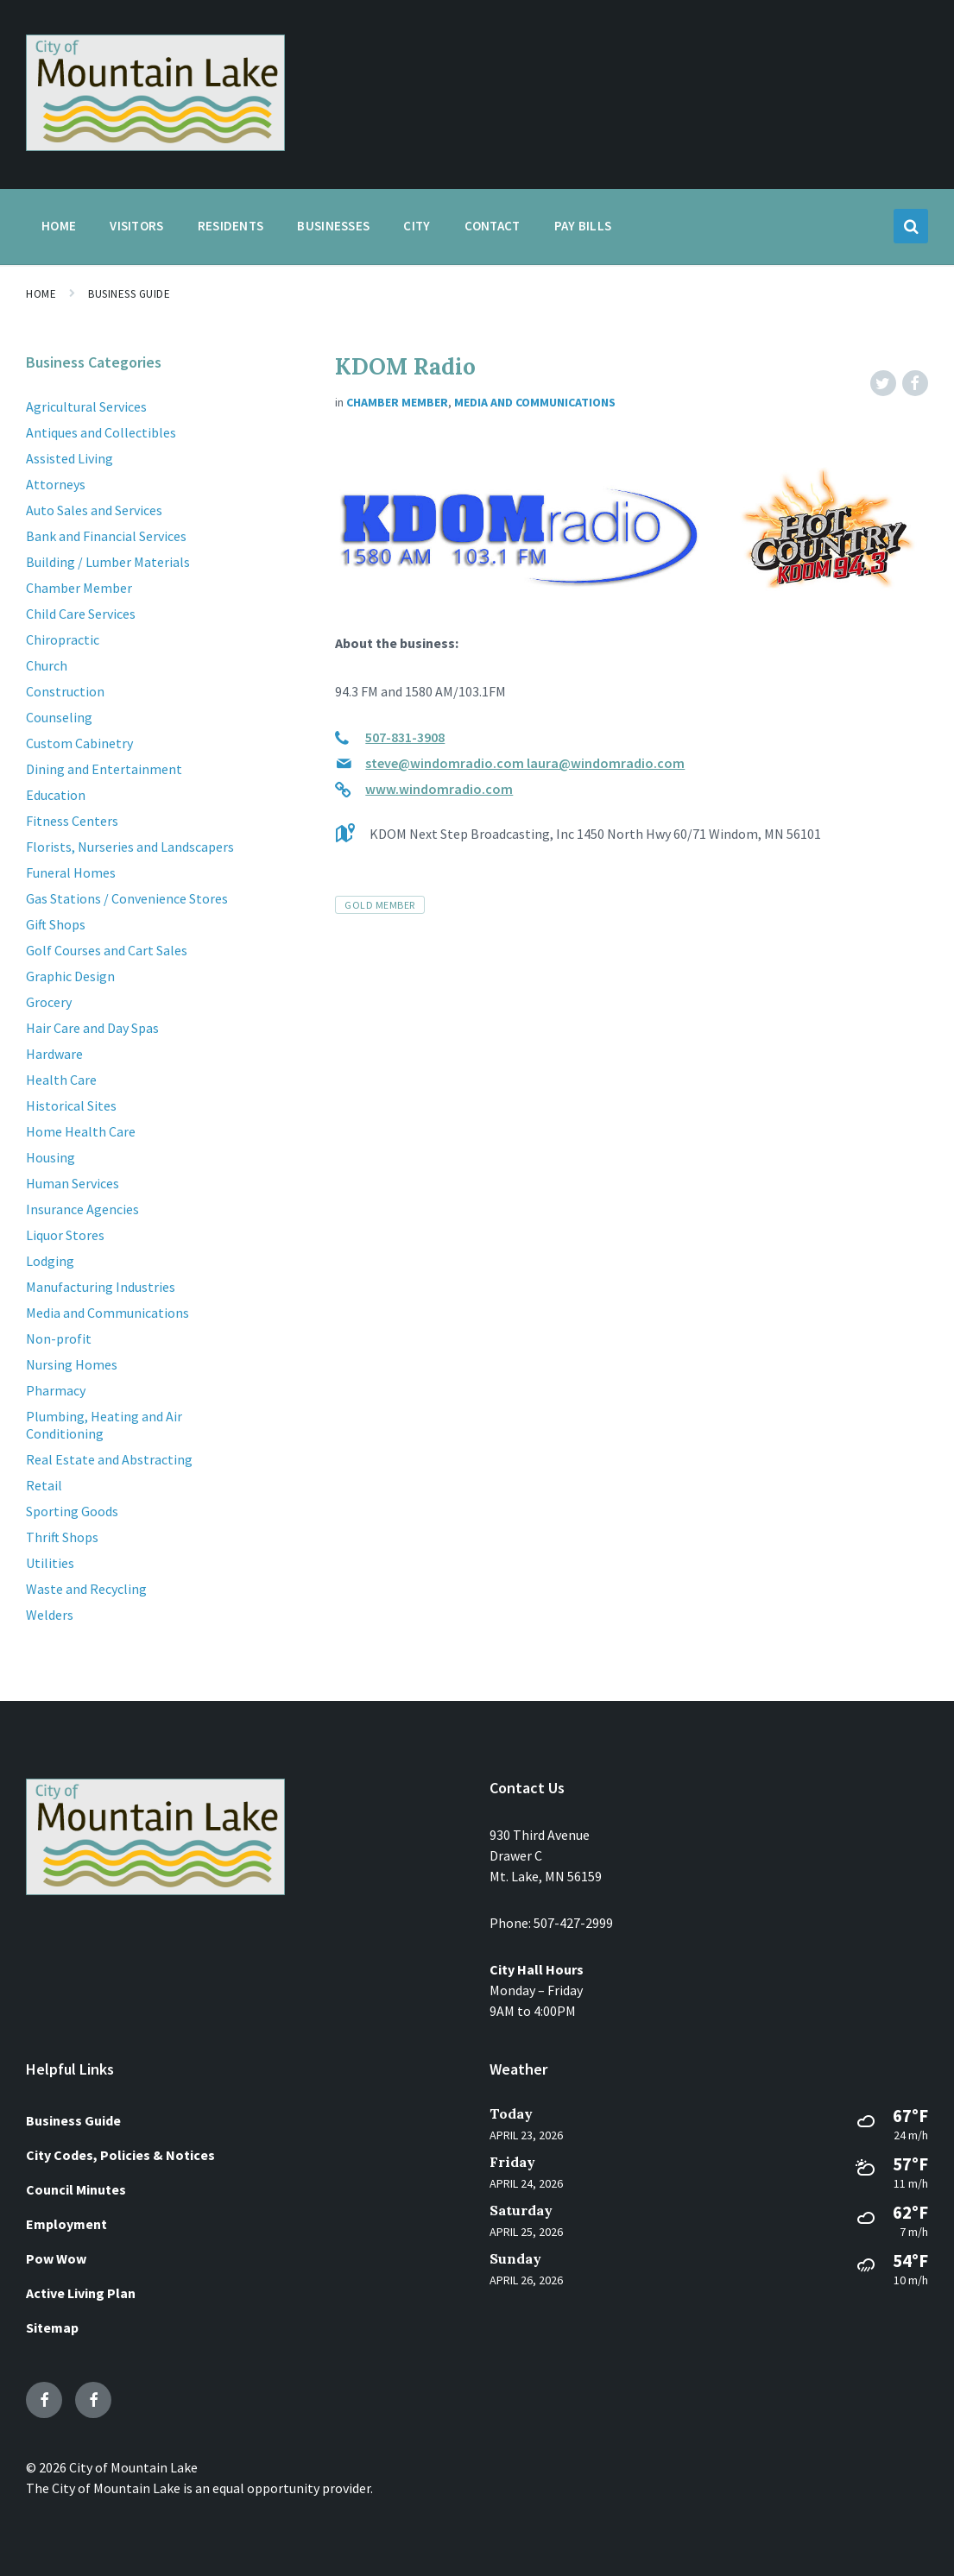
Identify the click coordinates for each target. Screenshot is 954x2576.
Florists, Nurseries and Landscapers (130, 846)
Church (46, 665)
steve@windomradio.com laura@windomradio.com (525, 763)
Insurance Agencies (82, 1209)
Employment (66, 2224)
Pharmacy (55, 1390)
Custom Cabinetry (79, 743)
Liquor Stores (65, 1235)
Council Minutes (76, 2189)
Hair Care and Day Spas (92, 1027)
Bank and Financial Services (106, 536)
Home (41, 294)
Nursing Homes (71, 1364)
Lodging (50, 1260)
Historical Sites (71, 1105)
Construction (65, 691)
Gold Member (379, 904)
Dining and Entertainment (104, 769)
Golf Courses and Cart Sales (106, 950)
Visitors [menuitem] (136, 225)
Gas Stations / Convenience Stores (127, 898)
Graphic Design (70, 976)
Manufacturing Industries (100, 1286)
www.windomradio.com (439, 788)
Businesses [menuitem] (333, 225)
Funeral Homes (71, 872)
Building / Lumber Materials (108, 561)
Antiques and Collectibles (101, 432)
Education (55, 794)
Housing (50, 1157)
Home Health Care (81, 1131)
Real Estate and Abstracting (109, 1459)
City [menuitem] (416, 225)
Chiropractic (62, 639)
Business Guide (129, 294)
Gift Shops (55, 924)
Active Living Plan (81, 2293)
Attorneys (55, 484)
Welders (49, 1614)
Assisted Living (69, 458)
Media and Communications (535, 402)
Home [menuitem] (58, 225)
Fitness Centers (72, 820)
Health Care (61, 1079)
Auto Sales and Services (94, 510)
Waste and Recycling (86, 1588)
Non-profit (59, 1338)
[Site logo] (155, 145)
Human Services (72, 1183)
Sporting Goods (72, 1511)
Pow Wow (56, 2258)
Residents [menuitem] (231, 225)
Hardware (54, 1053)
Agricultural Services (86, 406)
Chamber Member (397, 402)
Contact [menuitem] (492, 225)
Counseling (59, 717)
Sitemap (52, 2327)
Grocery (49, 1002)
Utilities (50, 1562)
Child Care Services (81, 613)
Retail (44, 1485)
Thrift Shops (62, 1537)
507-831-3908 (405, 737)
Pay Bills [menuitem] (583, 225)
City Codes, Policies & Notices (120, 2154)
